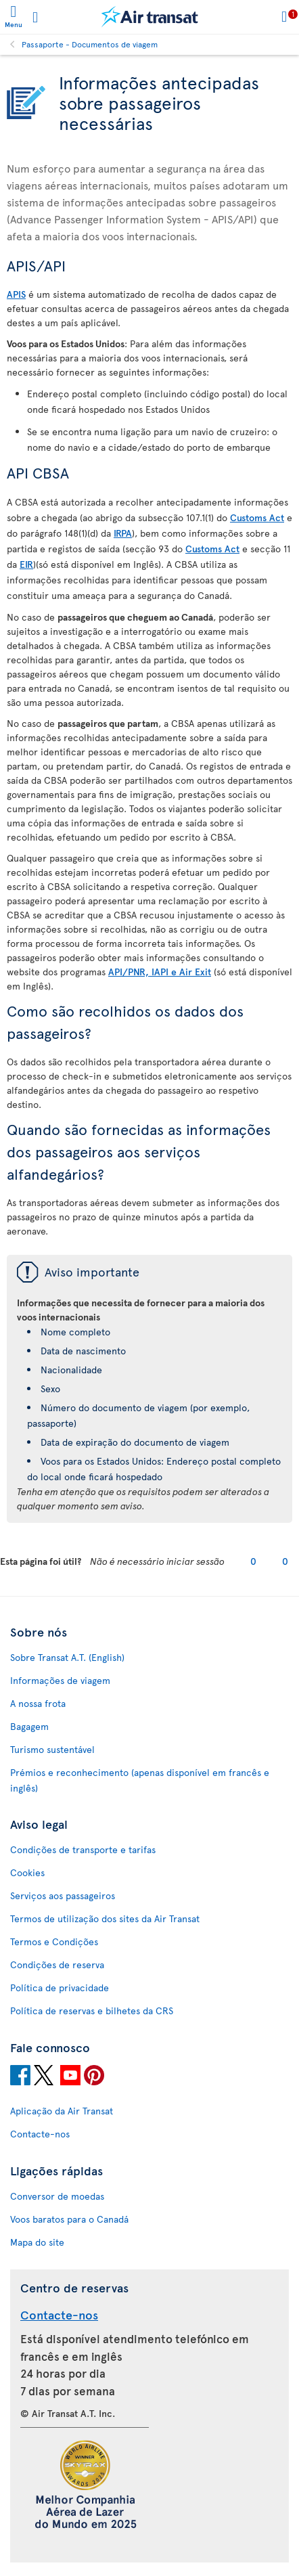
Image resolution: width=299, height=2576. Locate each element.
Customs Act (257, 517)
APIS (16, 294)
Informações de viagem (60, 1680)
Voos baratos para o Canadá (69, 2219)
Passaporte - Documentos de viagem (90, 44)
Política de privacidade (59, 1987)
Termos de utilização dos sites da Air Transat (105, 1918)
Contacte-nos (40, 2133)
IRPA (123, 533)
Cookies (27, 1872)
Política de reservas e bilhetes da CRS (91, 2010)
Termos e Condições (54, 1941)
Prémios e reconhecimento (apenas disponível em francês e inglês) (139, 1780)
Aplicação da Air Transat (61, 2110)
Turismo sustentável (52, 1749)
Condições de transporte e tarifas (83, 1849)
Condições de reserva (57, 1964)
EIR (26, 564)
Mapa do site (37, 2242)
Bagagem (29, 1726)
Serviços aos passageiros (62, 1895)
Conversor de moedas (57, 2196)
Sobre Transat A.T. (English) (67, 1657)
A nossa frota (38, 1703)
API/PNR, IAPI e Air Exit (159, 971)
